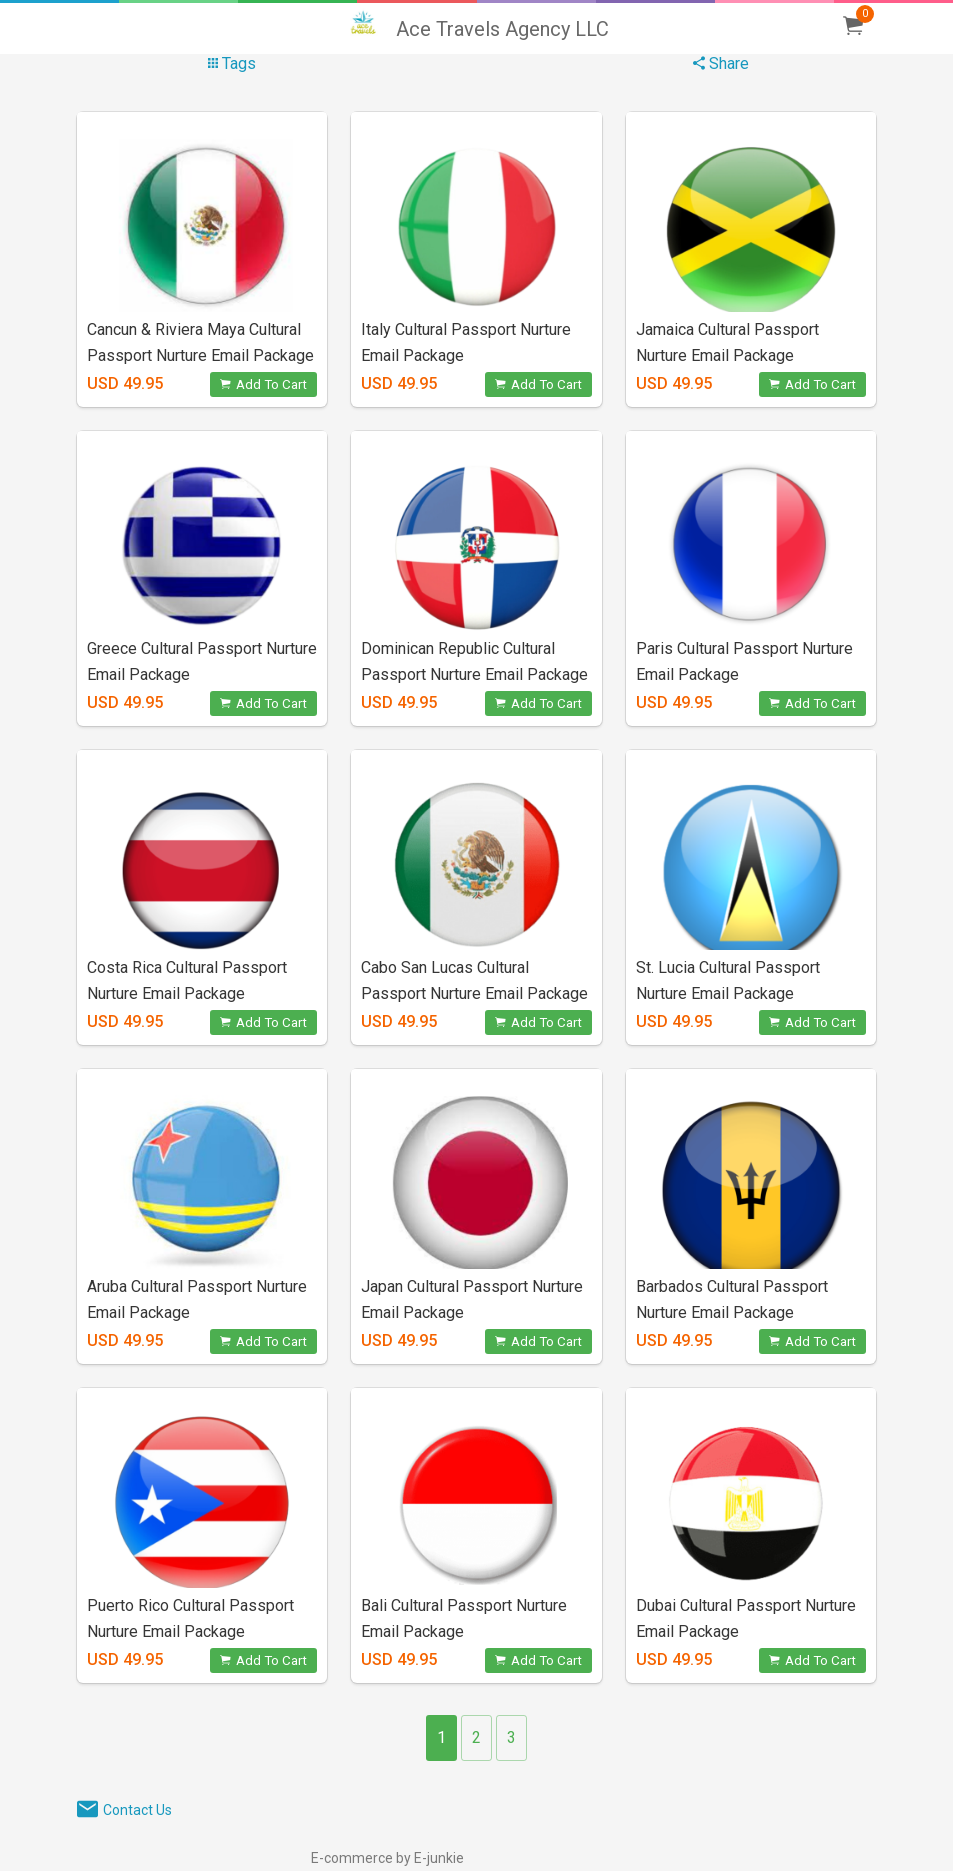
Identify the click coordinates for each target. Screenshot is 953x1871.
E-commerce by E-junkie (387, 1858)
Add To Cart (263, 384)
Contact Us (137, 1810)
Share (721, 63)
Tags (232, 63)
